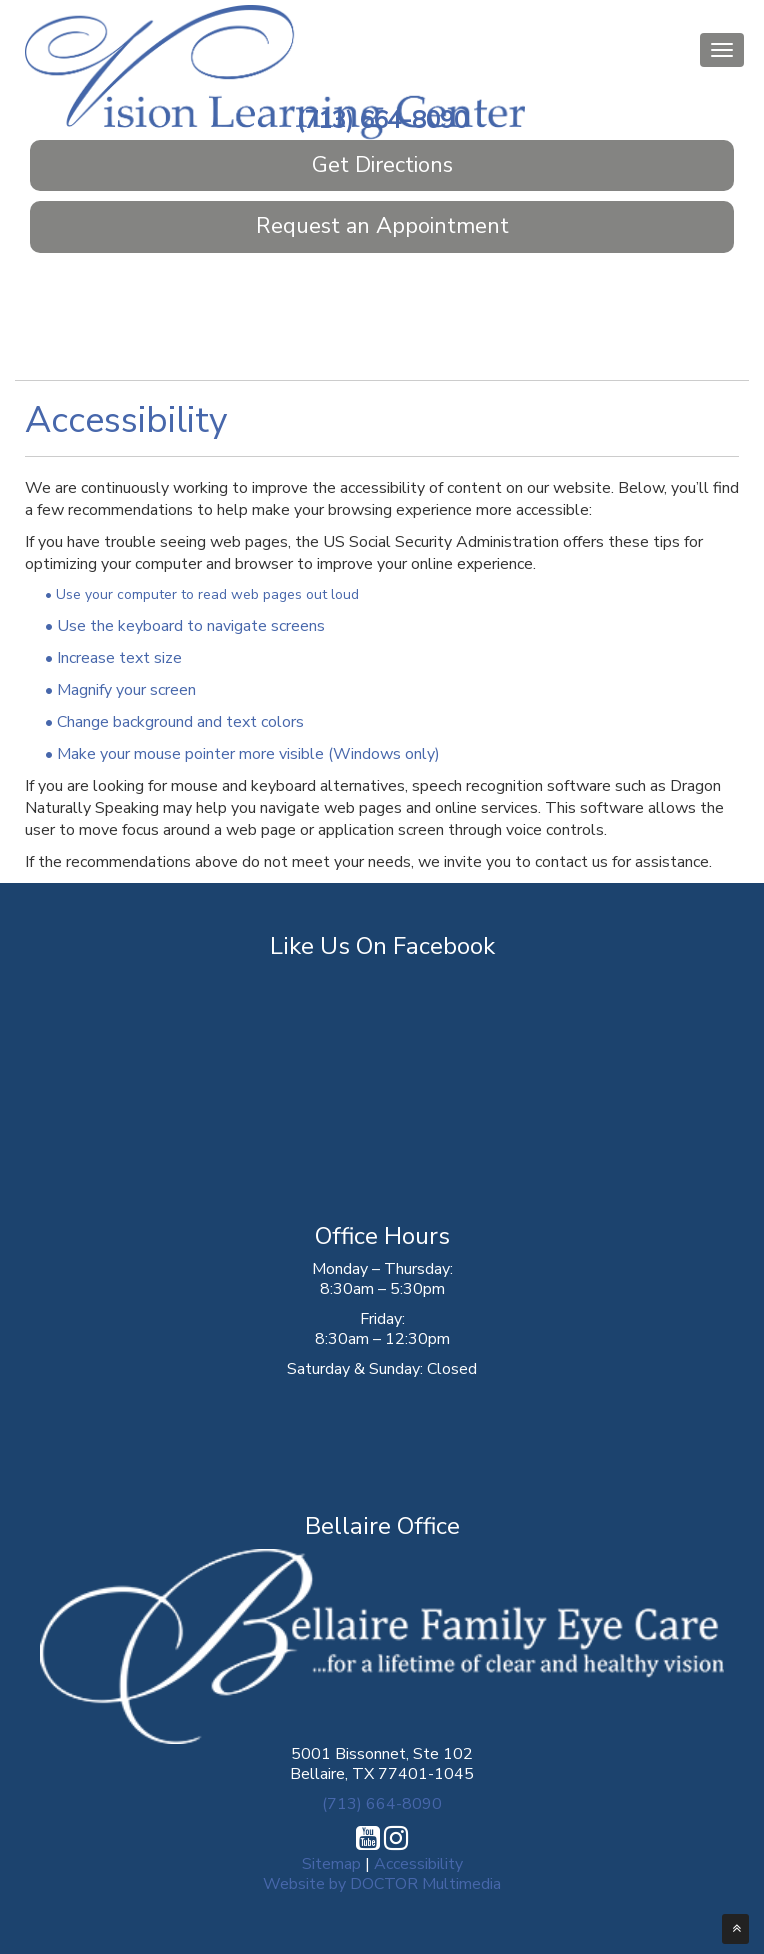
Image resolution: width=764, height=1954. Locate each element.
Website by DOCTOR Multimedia (382, 1884)
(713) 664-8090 (382, 120)
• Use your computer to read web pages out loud (202, 594)
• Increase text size (113, 658)
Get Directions (382, 165)
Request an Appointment (382, 226)
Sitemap (331, 1864)
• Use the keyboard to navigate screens (185, 626)
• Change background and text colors (174, 722)
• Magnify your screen (120, 690)
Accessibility (418, 1864)
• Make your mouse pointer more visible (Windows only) (242, 754)
